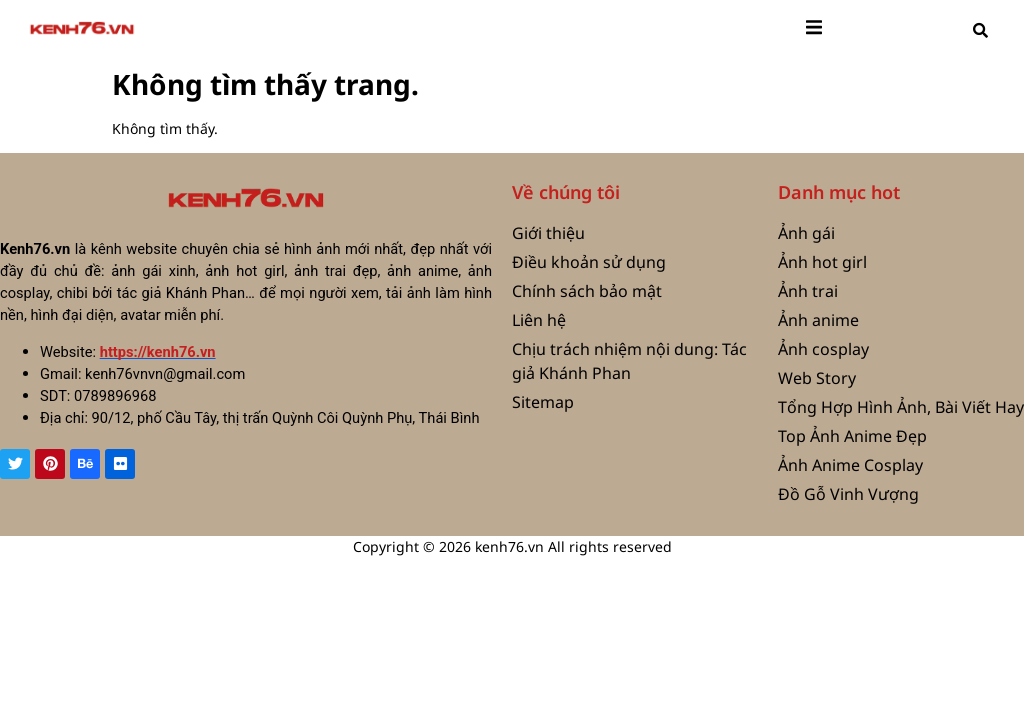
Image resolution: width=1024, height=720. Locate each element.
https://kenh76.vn (158, 352)
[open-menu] (814, 30)
